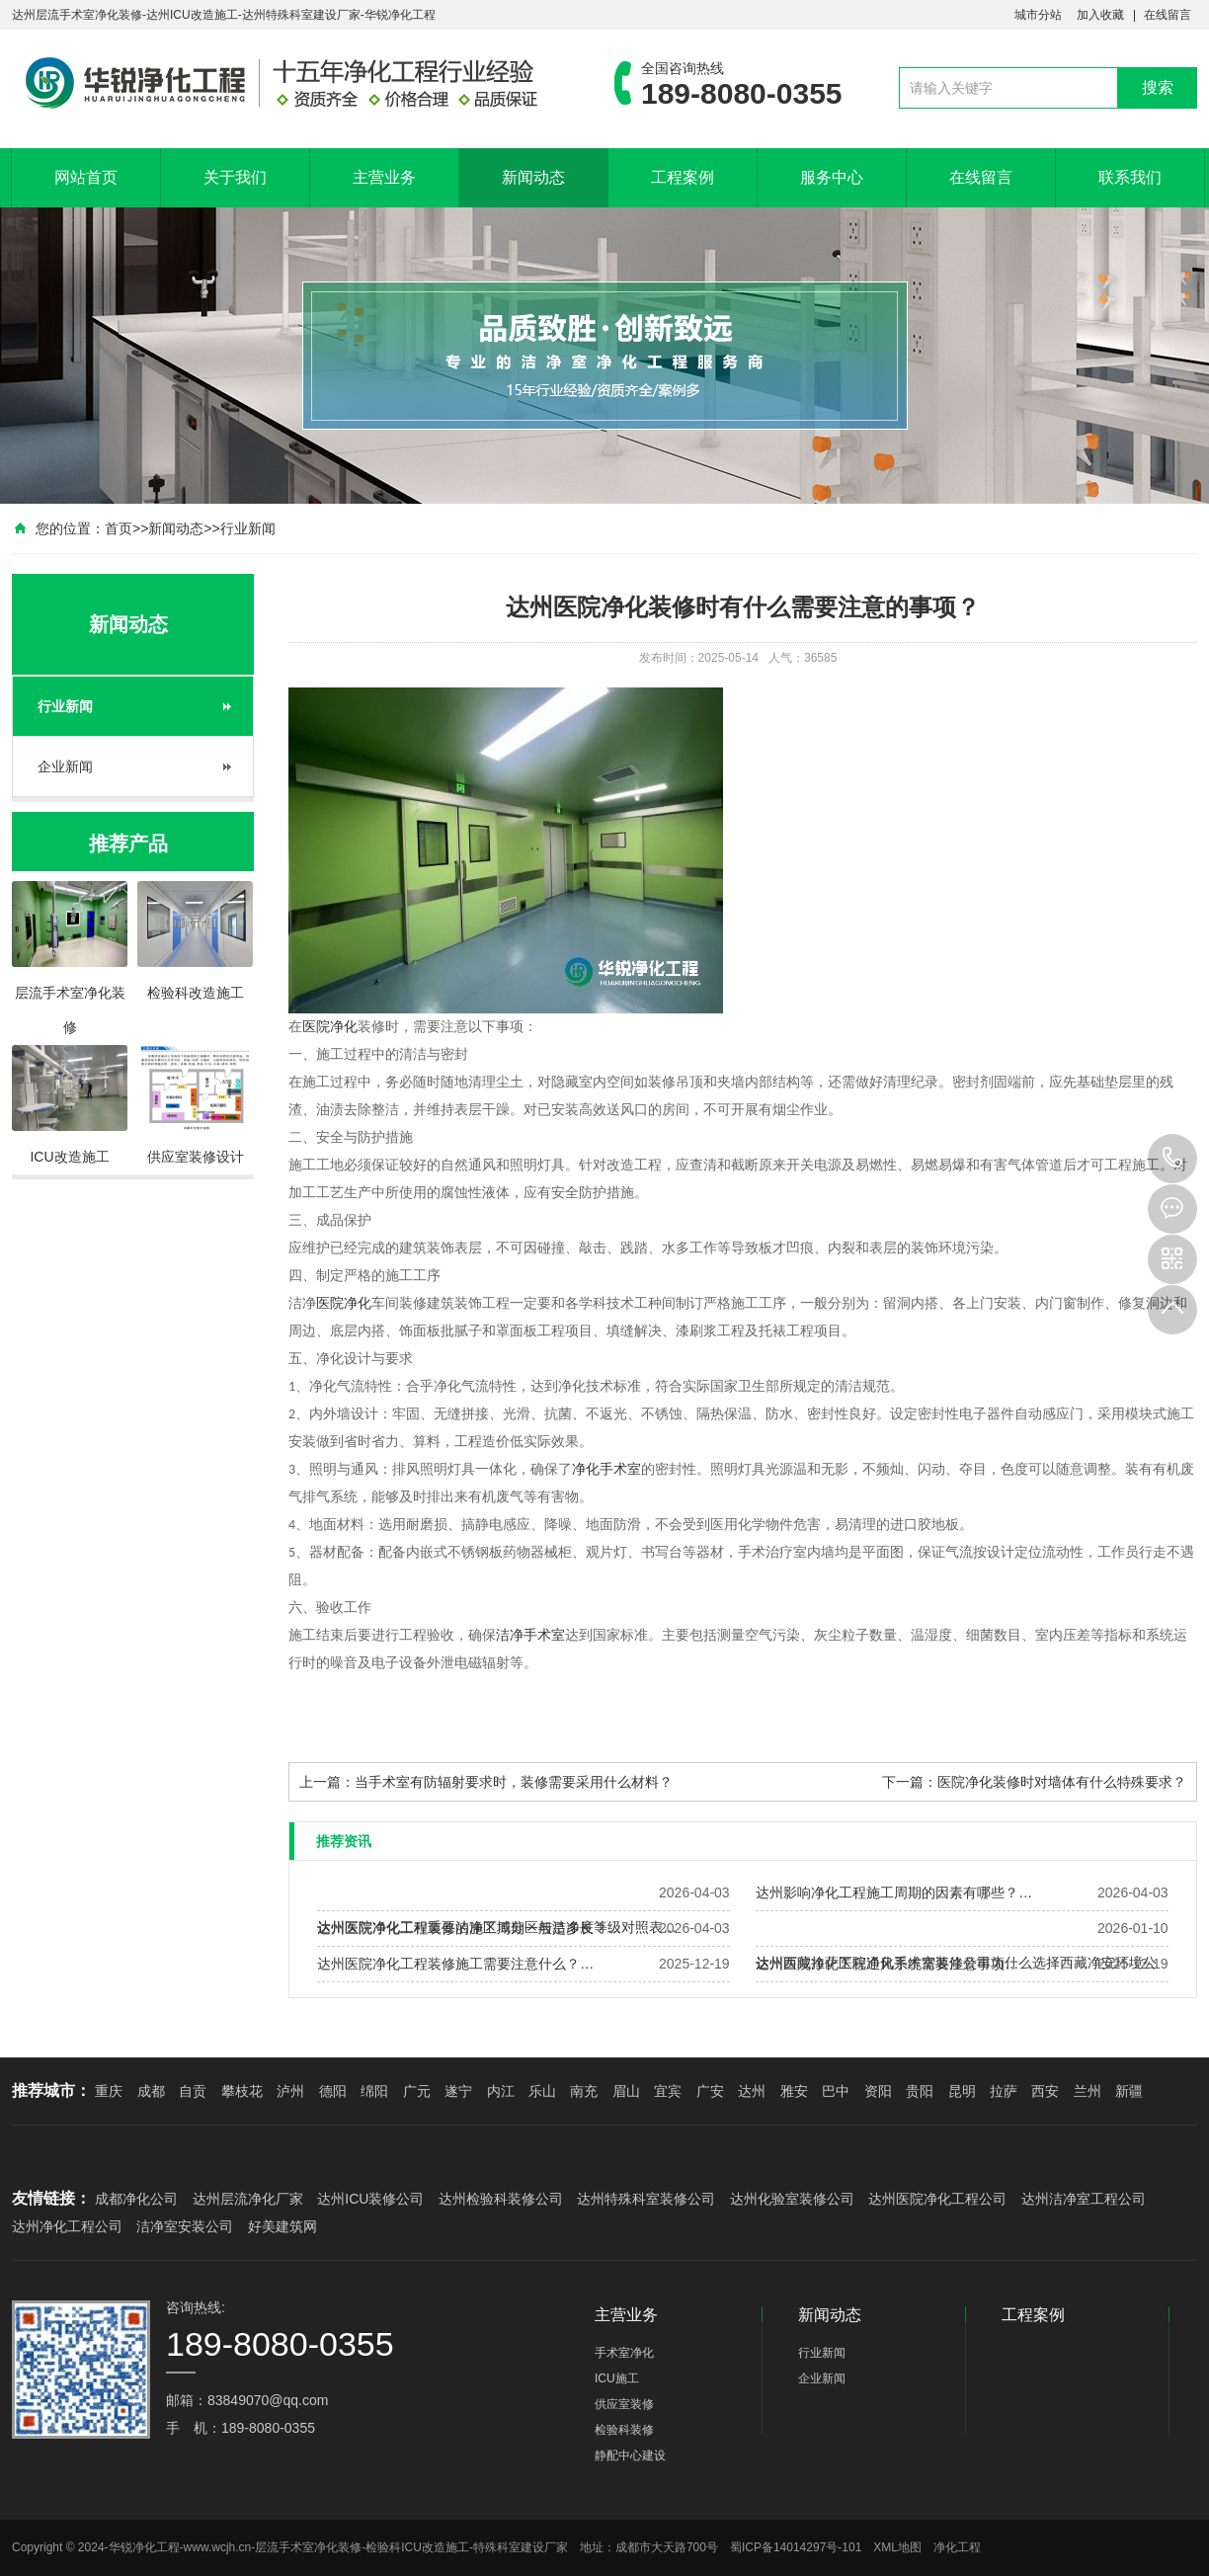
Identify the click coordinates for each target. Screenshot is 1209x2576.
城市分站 (1038, 15)
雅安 (794, 2091)
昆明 (962, 2091)
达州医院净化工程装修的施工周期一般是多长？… (469, 1928)
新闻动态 (533, 177)
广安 (710, 2091)
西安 (1045, 2091)
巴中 (835, 2091)
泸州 (290, 2091)
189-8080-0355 (1172, 1158)
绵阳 (374, 2091)
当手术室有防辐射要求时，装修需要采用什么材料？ (514, 1782)
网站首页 (86, 177)
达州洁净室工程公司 (1083, 2199)
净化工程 (957, 2547)
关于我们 (235, 177)
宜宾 (668, 2091)
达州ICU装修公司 (370, 2199)
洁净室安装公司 (184, 2226)
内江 (501, 2091)
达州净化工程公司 (67, 2226)
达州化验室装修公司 (792, 2199)
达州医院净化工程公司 (937, 2199)
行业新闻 (248, 528)
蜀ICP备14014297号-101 (795, 2547)
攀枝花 (242, 2091)
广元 (417, 2091)
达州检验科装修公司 (501, 2199)
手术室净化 (624, 2353)
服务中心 (831, 177)
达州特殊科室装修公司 (646, 2199)
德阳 (333, 2091)
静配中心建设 (630, 2455)
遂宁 (458, 2091)
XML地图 (897, 2547)
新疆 (1129, 2091)
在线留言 (1167, 15)
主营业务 (384, 177)
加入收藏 (1100, 15)
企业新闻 (65, 766)
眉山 (626, 2091)
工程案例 (682, 177)
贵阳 (919, 2091)
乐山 (542, 2091)
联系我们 (1130, 177)
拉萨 (1003, 2091)
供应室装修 (624, 2404)
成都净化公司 (136, 2199)
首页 (118, 528)
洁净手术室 (530, 1635)
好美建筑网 (282, 2226)
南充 (584, 2091)
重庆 (108, 2091)
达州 (752, 2091)
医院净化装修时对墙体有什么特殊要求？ (1061, 1782)
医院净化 (330, 1026)
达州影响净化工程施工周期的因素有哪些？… (894, 1892)
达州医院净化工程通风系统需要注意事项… (887, 1964)
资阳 (878, 2091)
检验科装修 (624, 2430)
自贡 (192, 2091)
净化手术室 (606, 1469)
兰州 (1087, 2091)
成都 (151, 2091)
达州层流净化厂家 (248, 2199)
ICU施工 (617, 2378)
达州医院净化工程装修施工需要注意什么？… (455, 1964)
